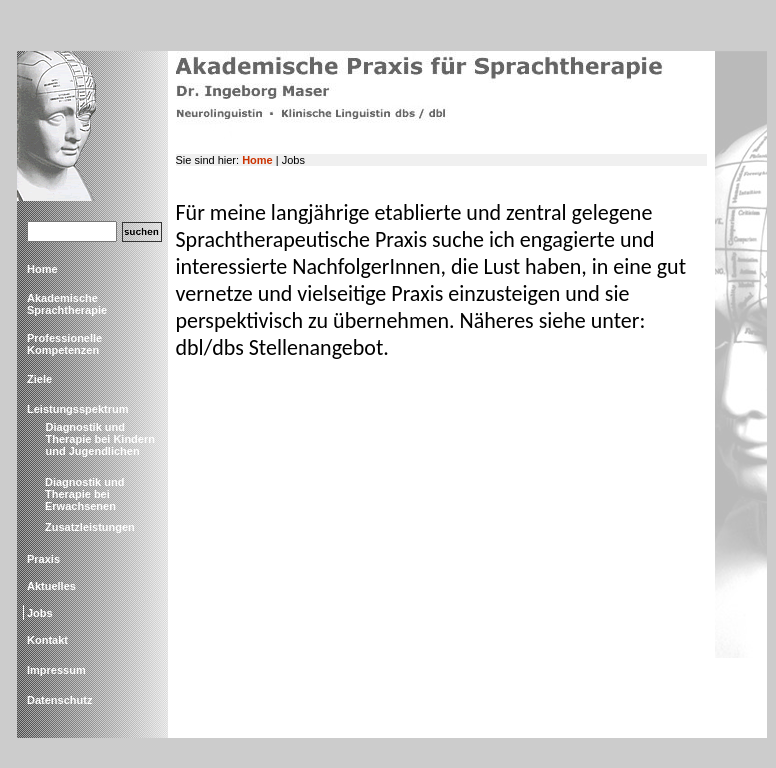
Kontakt (47, 640)
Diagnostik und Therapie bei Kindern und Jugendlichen (100, 439)
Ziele (39, 379)
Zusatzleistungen (90, 527)
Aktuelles (51, 586)
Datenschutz (59, 700)
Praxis (43, 559)
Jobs (40, 613)
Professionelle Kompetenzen (64, 344)
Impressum (56, 670)
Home (42, 269)
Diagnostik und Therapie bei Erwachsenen (84, 494)
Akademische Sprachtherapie (67, 304)
